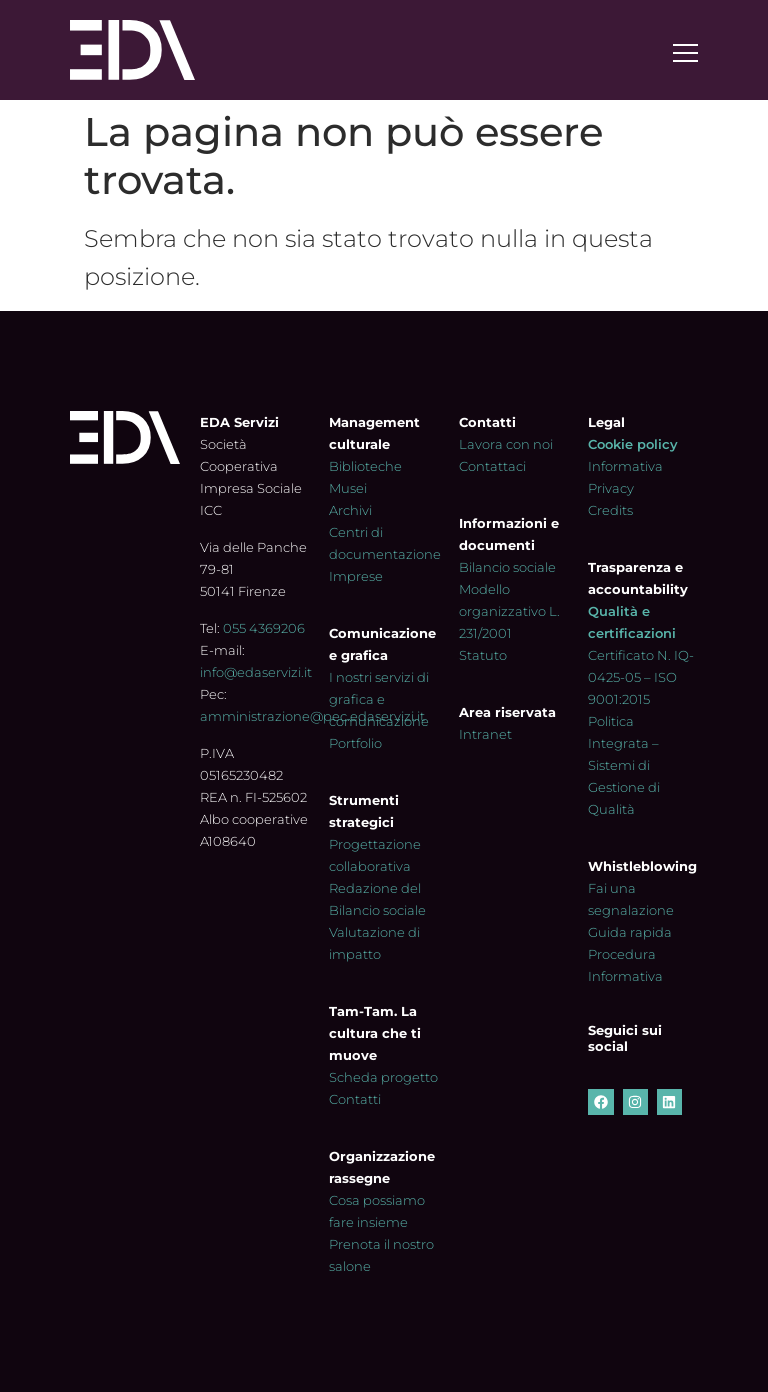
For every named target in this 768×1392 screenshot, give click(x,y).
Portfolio (355, 743)
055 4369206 (264, 628)
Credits (610, 510)
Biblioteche (365, 466)
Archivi (350, 510)
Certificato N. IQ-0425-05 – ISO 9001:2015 (641, 677)
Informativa (625, 976)
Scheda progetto (383, 1077)
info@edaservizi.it (256, 672)
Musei (348, 488)
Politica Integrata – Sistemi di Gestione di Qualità (624, 765)
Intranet (485, 734)
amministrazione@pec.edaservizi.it (312, 716)
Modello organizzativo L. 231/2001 (509, 611)
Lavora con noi (506, 444)
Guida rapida (630, 932)
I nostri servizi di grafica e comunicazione (379, 699)
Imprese (356, 576)
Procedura (622, 954)
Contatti (355, 1099)
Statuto (483, 655)
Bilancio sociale (507, 567)
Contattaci (492, 466)
